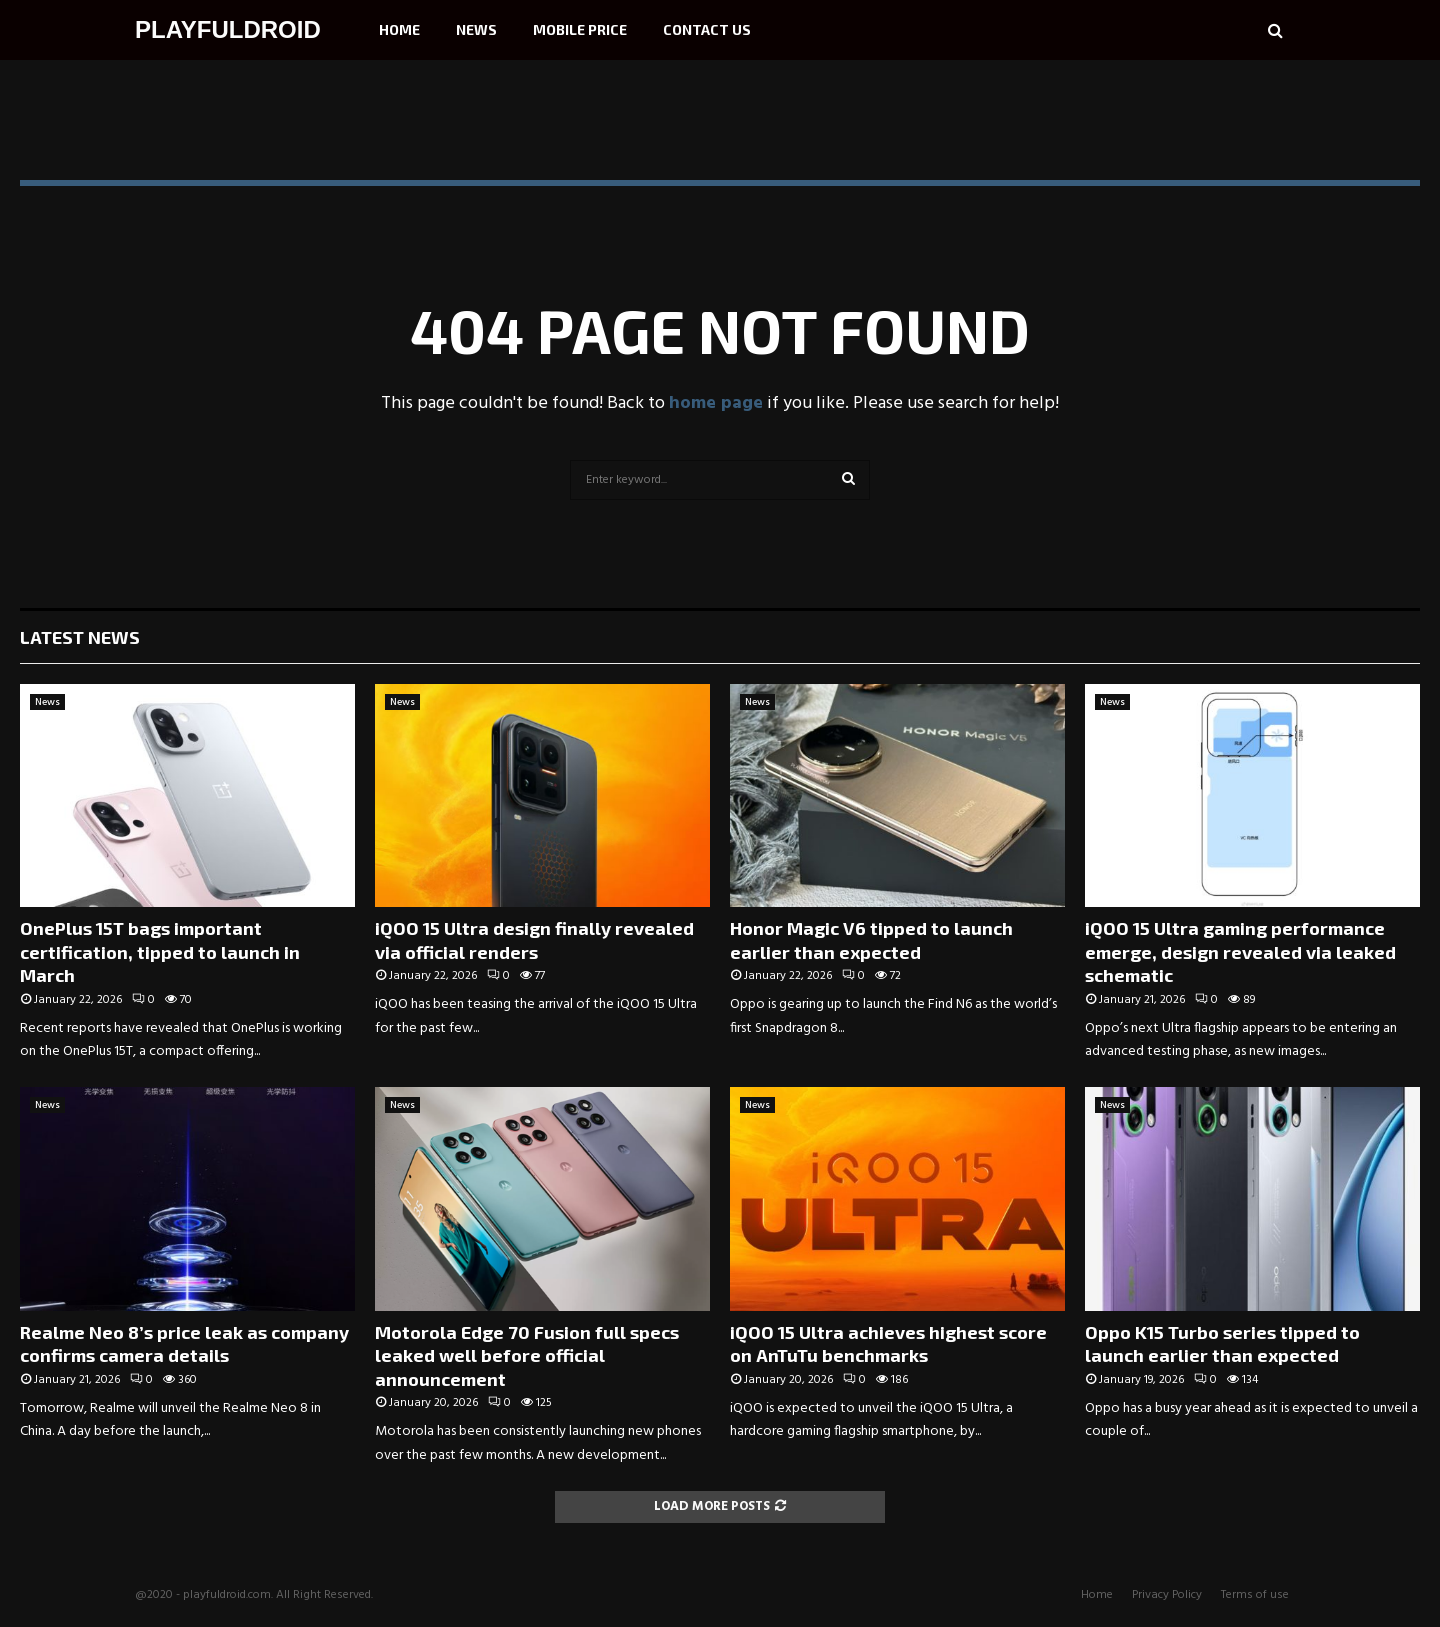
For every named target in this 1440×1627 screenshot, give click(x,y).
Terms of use (1255, 1595)
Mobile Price (580, 29)
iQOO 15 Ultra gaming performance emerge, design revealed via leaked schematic (1240, 951)
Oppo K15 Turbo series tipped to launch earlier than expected (1222, 1343)
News (476, 29)
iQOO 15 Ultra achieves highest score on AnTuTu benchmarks (888, 1343)
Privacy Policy (1167, 1595)
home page (716, 403)
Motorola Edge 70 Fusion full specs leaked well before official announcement (527, 1355)
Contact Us (707, 29)
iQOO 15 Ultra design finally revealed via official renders (534, 939)
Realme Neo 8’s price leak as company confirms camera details (184, 1343)
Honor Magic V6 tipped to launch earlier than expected (871, 939)
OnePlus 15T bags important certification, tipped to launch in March (160, 951)
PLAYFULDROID (228, 29)
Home (399, 29)
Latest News (80, 637)
